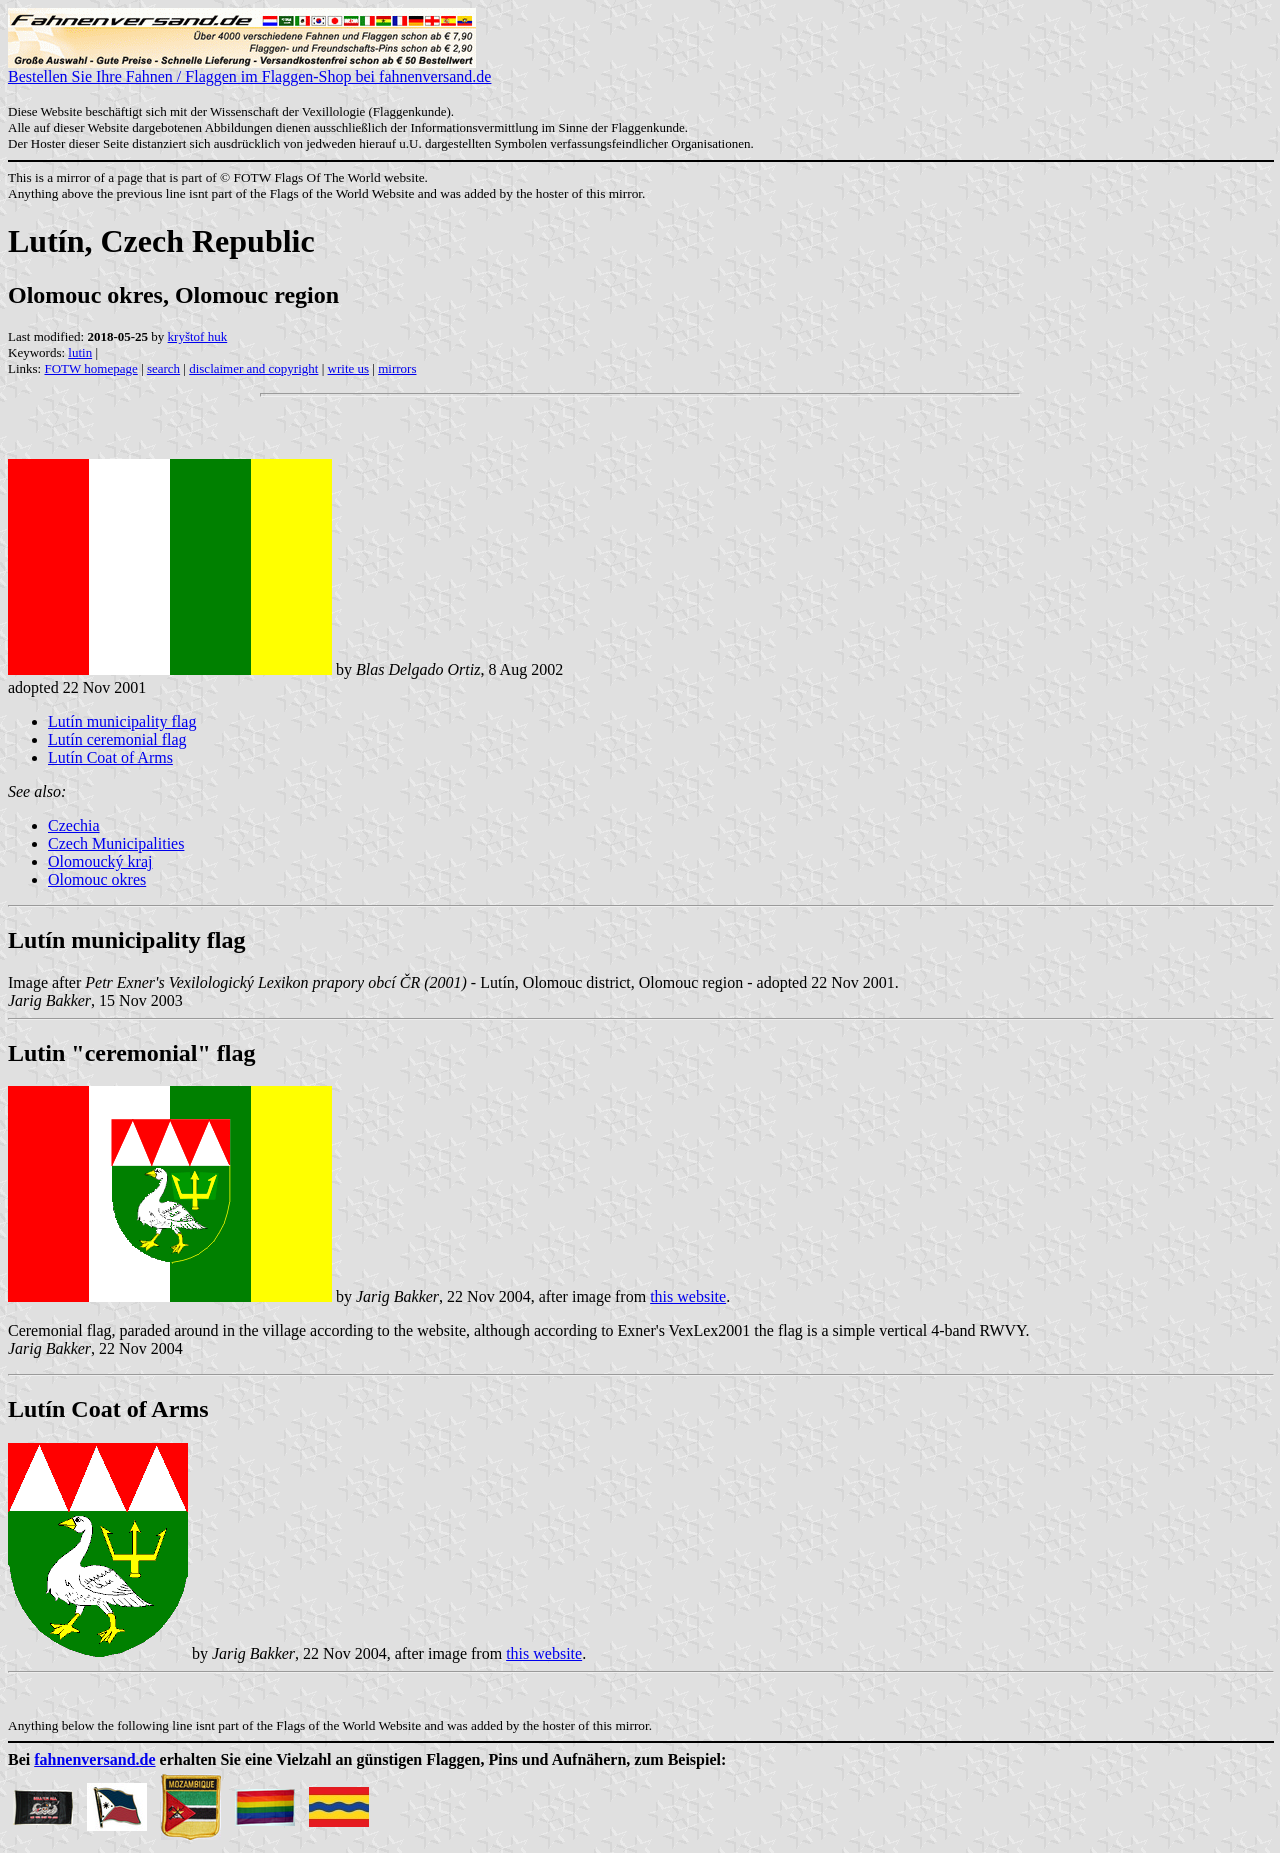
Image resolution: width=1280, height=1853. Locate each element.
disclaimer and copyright (253, 368)
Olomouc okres (97, 879)
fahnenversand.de (94, 1759)
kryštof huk (198, 336)
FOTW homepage (90, 368)
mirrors (397, 368)
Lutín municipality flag (122, 721)
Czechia (74, 825)
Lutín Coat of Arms (110, 757)
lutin (80, 352)
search (163, 368)
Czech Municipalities (116, 843)
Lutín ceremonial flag (117, 739)
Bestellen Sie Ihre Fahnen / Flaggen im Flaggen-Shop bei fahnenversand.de (249, 69)
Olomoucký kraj (100, 861)
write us (349, 368)
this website (688, 1296)
